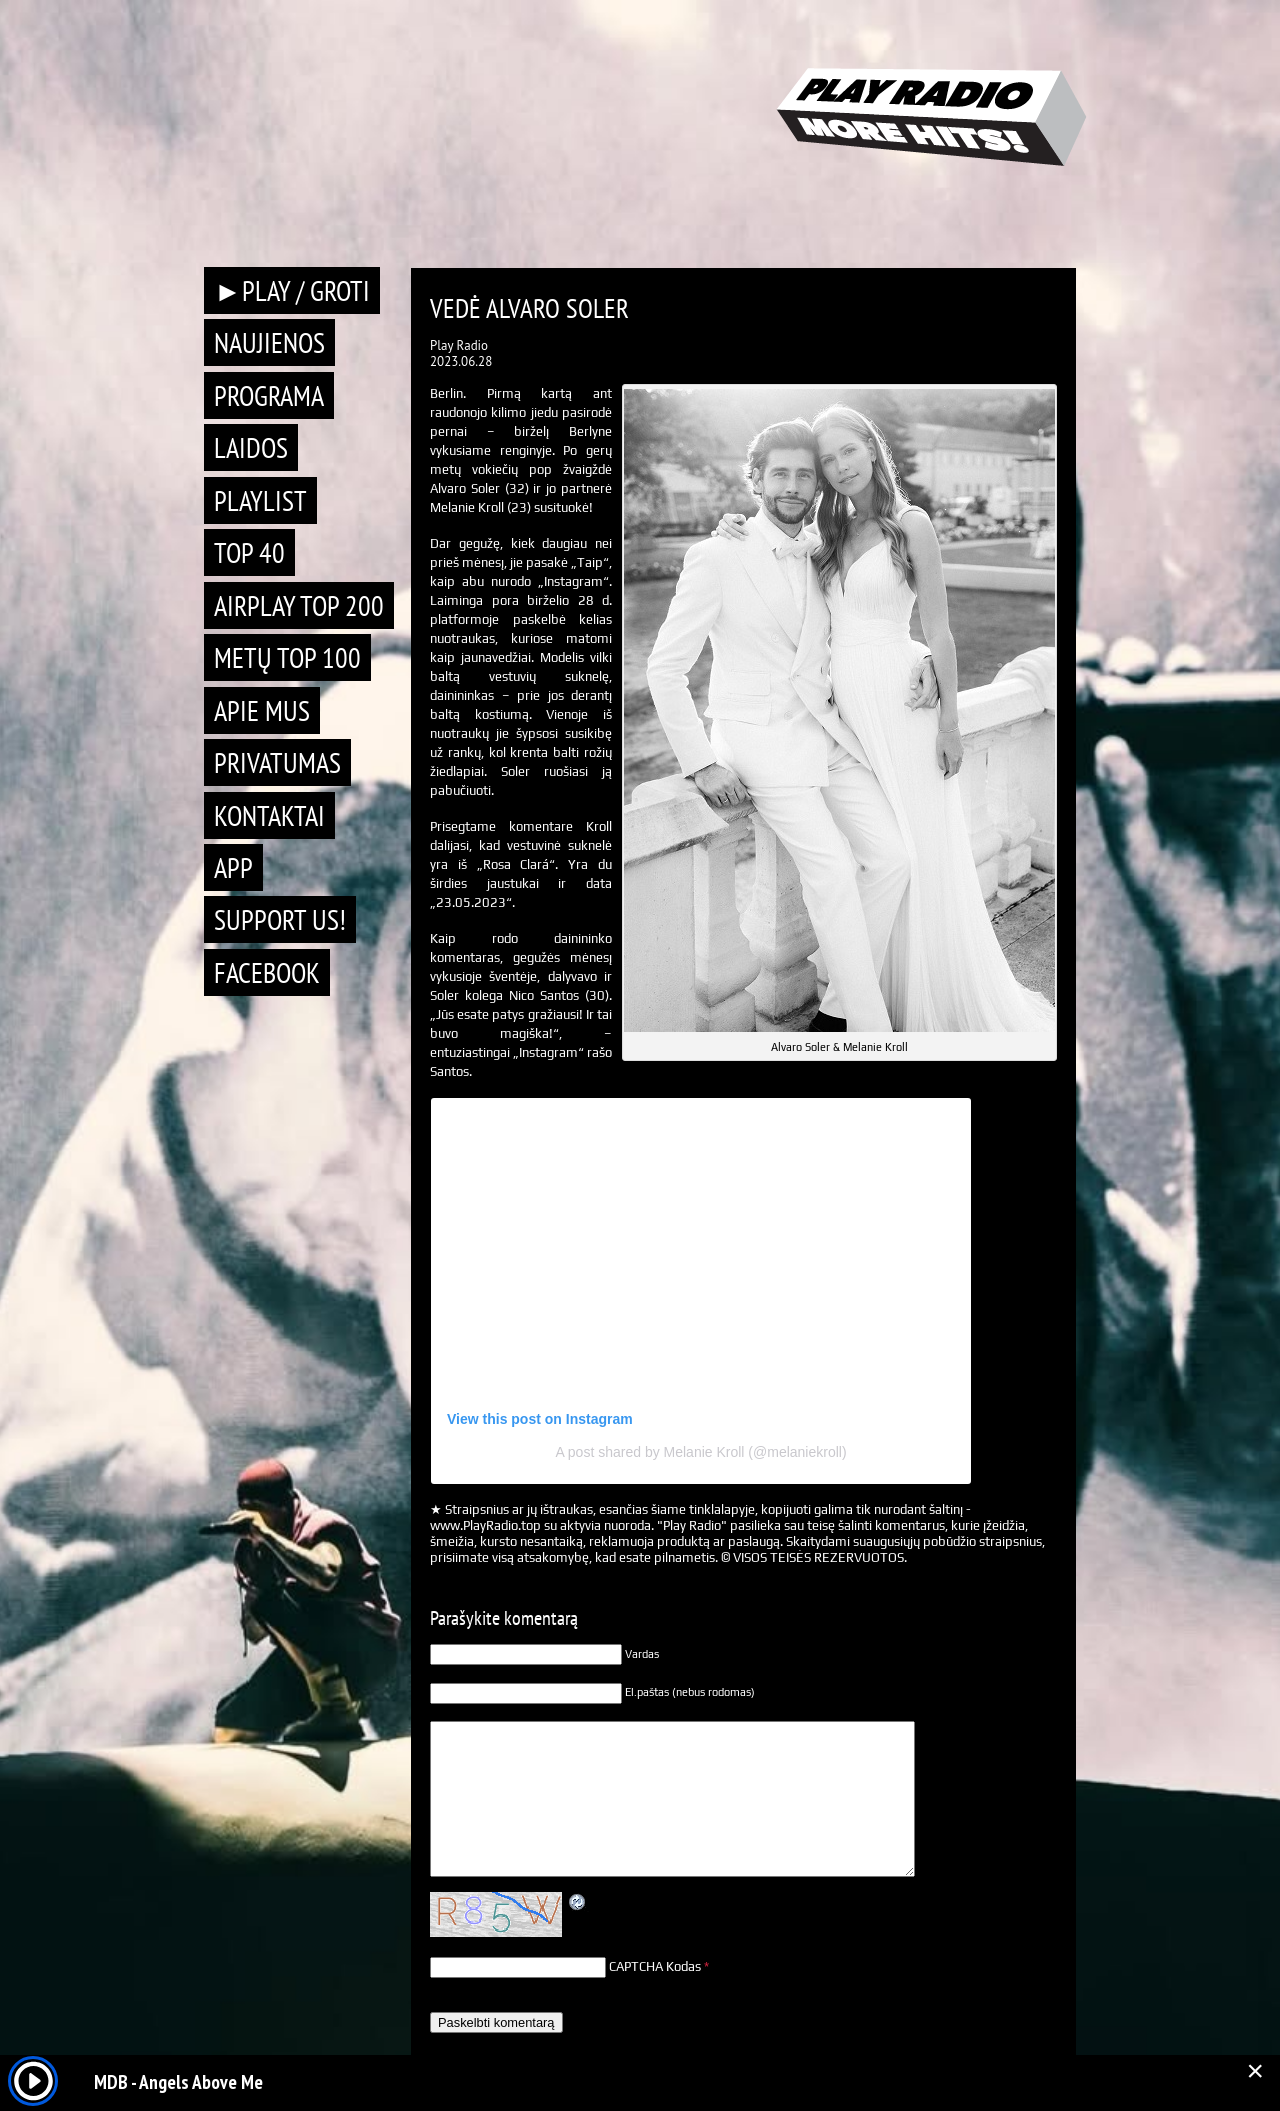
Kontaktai (269, 815)
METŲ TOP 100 (287, 657)
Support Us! (280, 919)
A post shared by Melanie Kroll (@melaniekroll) (700, 1452)
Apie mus (262, 710)
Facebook (267, 972)
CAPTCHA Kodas (655, 1966)
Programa (269, 395)
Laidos (251, 447)
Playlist (260, 500)
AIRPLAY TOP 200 (299, 605)
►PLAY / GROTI (292, 290)
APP (233, 867)
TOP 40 (249, 552)
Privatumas (277, 762)
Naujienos (269, 342)
